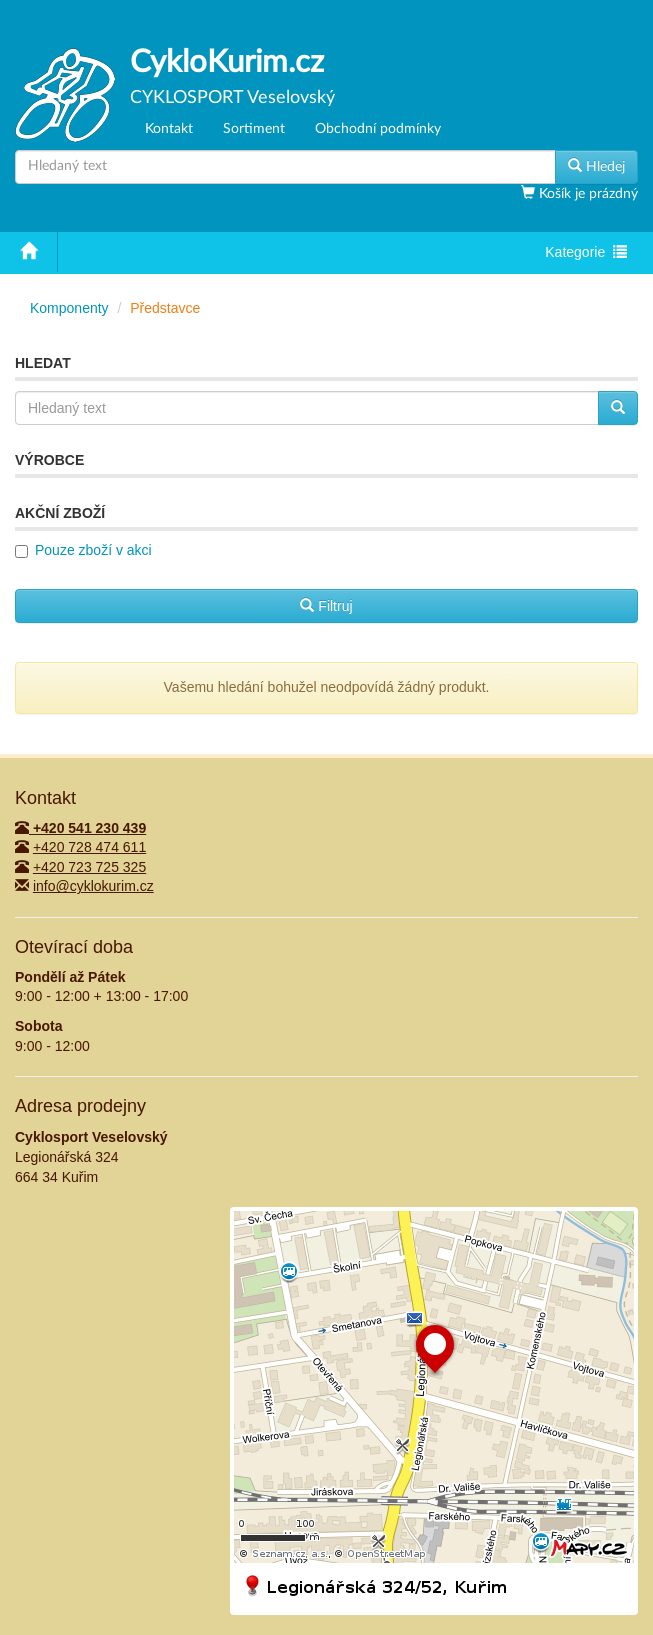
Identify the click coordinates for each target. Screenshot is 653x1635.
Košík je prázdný (586, 194)
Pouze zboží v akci (93, 550)
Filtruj (326, 606)
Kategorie (585, 254)
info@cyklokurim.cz (93, 886)
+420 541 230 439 (80, 828)
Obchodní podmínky (378, 129)
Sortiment (254, 129)
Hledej (596, 166)
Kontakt (169, 129)
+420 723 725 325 (89, 867)
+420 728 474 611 (89, 847)
